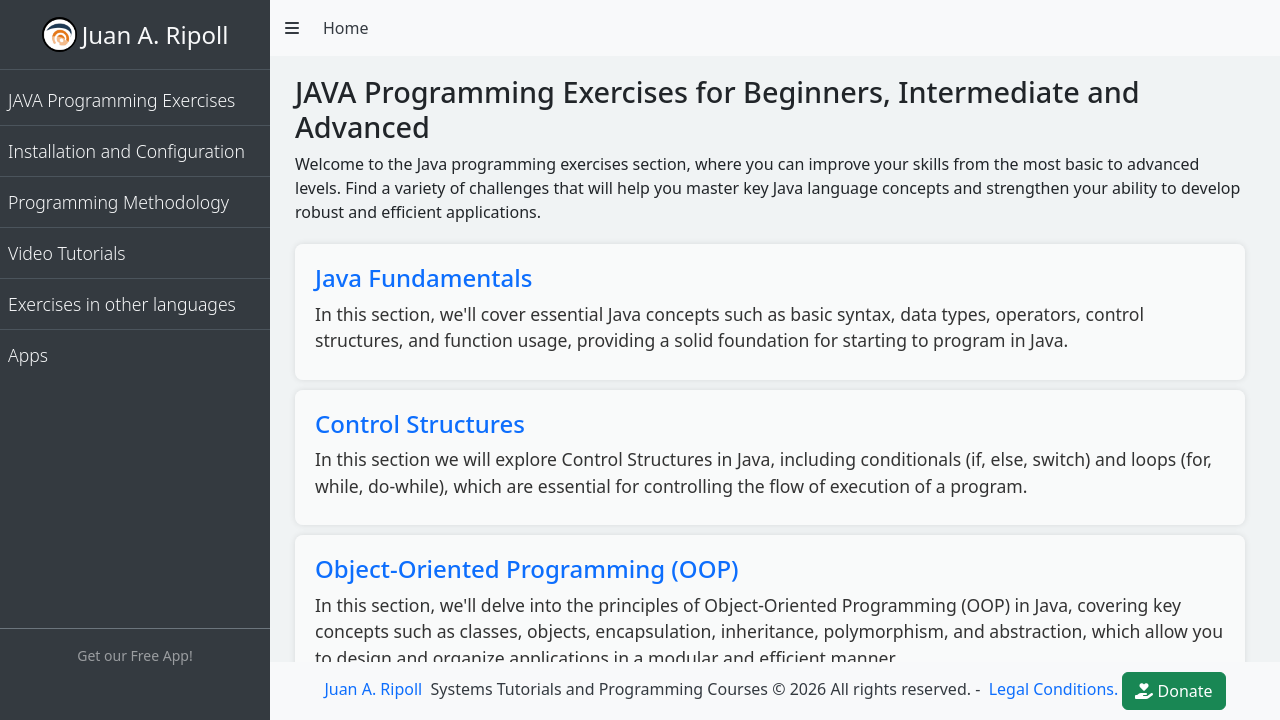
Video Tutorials (67, 253)
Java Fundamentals (423, 277)
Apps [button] (28, 355)
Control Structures (420, 423)
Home (346, 28)
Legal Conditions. (1052, 689)
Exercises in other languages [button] (122, 304)
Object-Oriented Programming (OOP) (527, 568)
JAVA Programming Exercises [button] (121, 100)
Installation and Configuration (126, 151)
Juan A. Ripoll (155, 34)
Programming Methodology (118, 202)
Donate (1173, 691)
